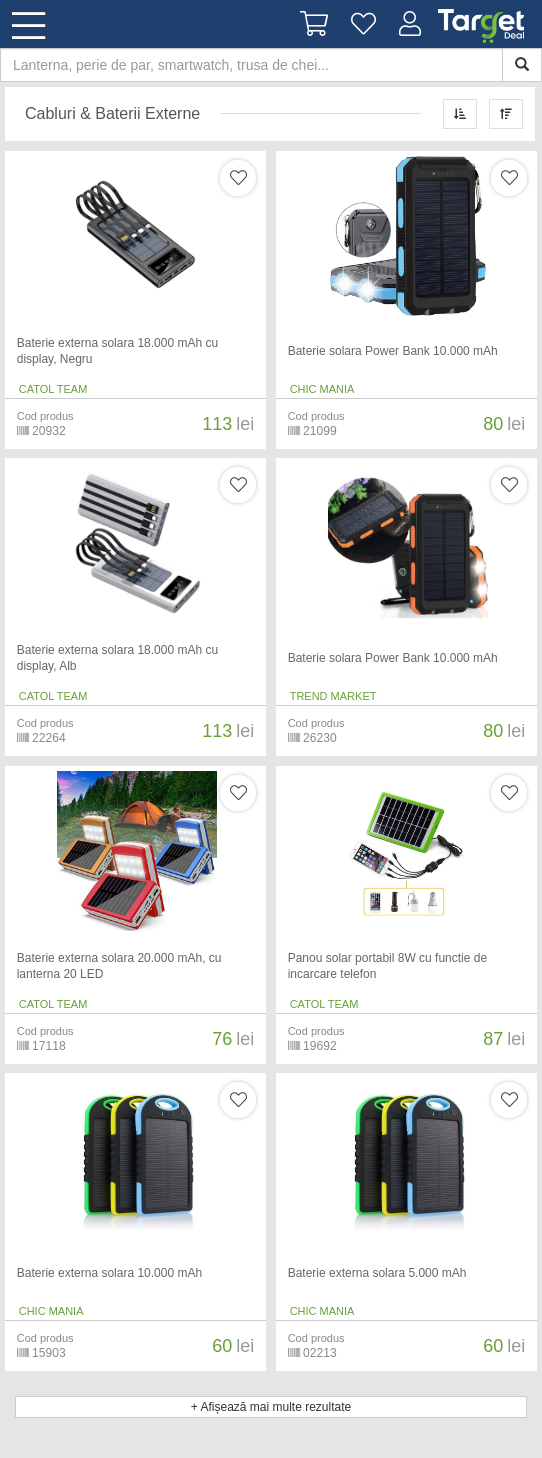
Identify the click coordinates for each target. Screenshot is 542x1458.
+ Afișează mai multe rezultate (271, 1407)
